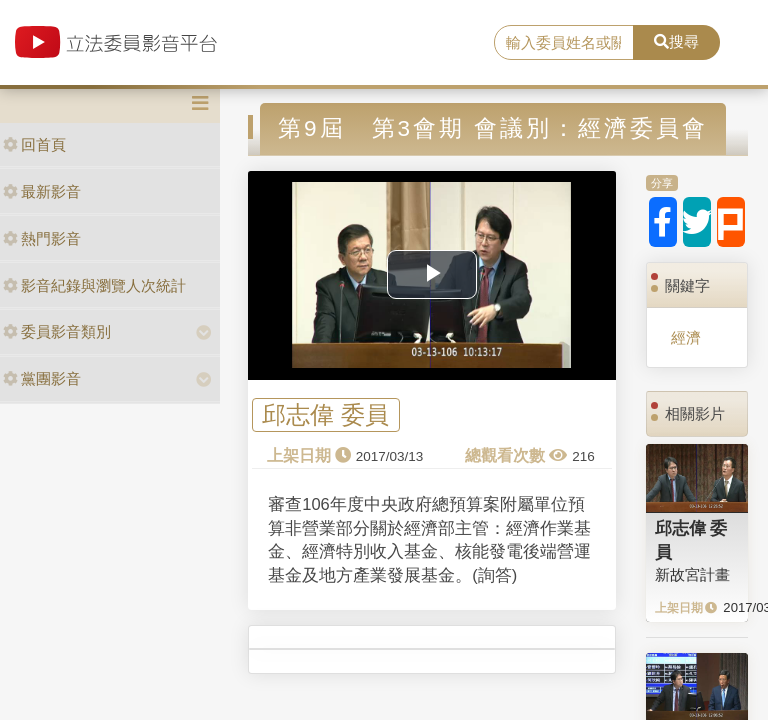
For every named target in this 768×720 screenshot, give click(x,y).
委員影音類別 (57, 331)
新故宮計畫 (692, 574)
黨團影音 (42, 378)
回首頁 (34, 144)
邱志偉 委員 (325, 415)
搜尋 (676, 41)
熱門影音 (42, 238)
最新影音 (42, 191)
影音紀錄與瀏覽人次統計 (94, 285)
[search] (564, 43)
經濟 (686, 337)
